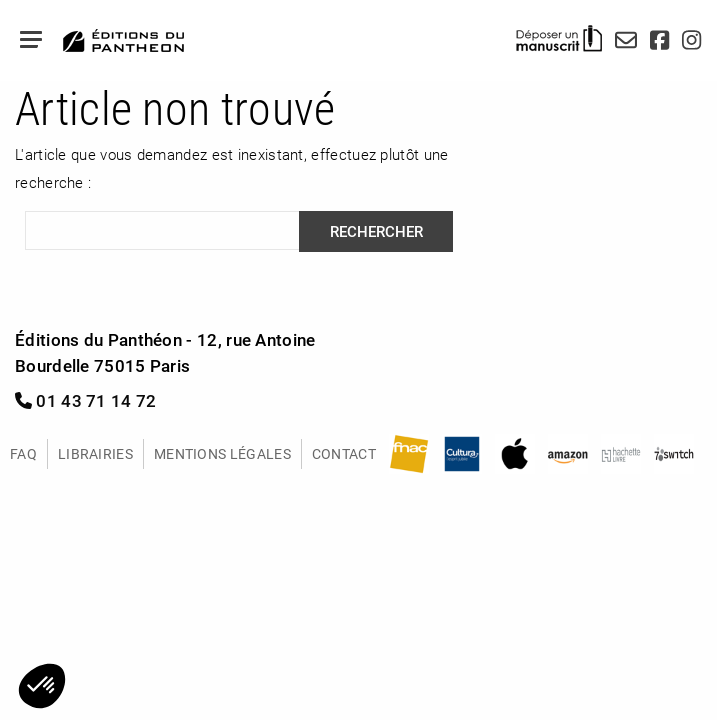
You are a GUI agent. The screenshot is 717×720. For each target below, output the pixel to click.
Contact (344, 453)
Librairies (95, 453)
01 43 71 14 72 (86, 400)
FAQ (23, 453)
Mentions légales (222, 453)
